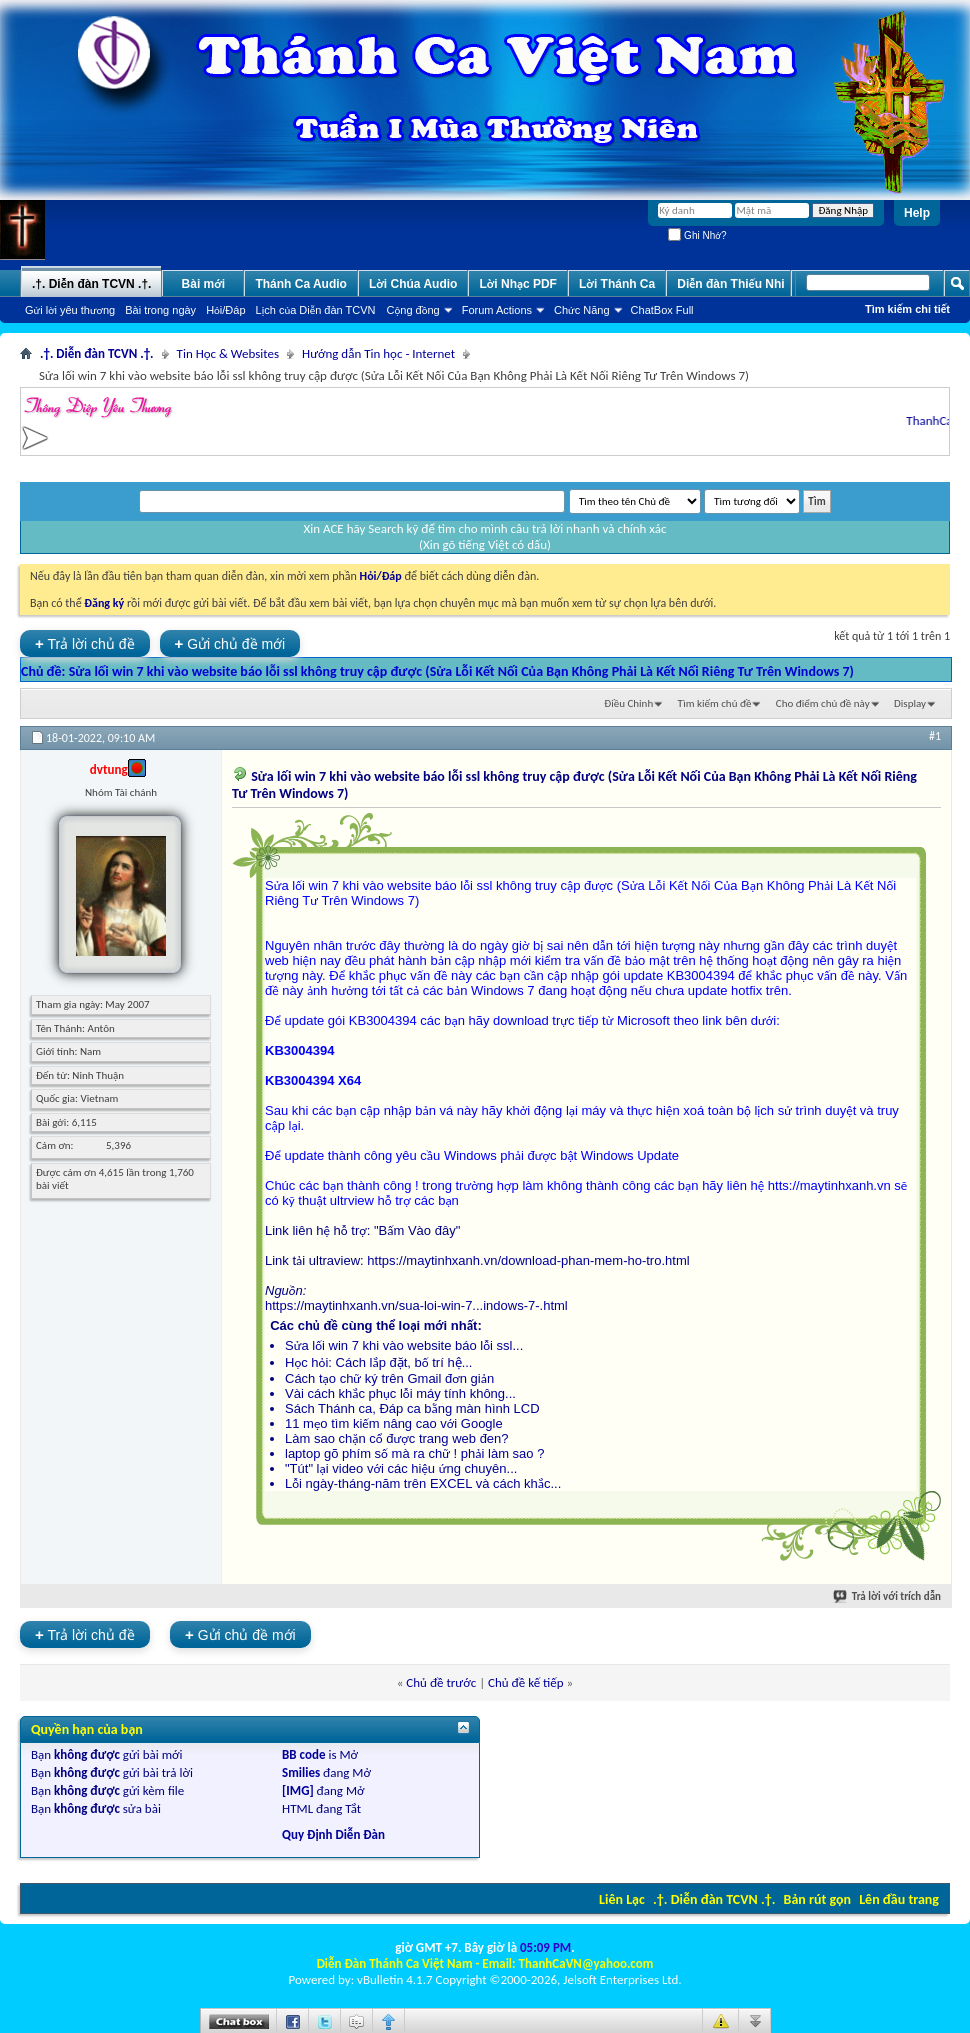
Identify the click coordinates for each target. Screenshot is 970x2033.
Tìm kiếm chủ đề (715, 703)
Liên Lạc (622, 1899)
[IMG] (298, 1790)
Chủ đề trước (441, 1682)
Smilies (301, 1772)
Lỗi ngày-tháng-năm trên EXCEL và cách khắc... (423, 1483)
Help (917, 213)
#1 (935, 736)
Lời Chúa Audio (413, 284)
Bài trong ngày (160, 310)
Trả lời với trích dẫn (888, 1596)
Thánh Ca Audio (301, 284)
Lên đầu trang (899, 1899)
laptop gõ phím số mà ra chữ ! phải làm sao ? (414, 1453)
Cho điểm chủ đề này (823, 703)
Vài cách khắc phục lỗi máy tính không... (400, 1393)
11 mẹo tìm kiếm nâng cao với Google (394, 1423)
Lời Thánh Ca (617, 284)
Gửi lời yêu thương (70, 310)
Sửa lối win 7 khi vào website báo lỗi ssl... (404, 1345)
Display (910, 703)
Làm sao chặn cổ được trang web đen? (397, 1438)
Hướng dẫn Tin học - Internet (378, 353)
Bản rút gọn (817, 1899)
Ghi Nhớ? (697, 235)
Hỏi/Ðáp (225, 310)
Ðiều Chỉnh (628, 703)
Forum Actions (497, 310)
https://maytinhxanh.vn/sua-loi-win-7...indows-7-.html (416, 1305)
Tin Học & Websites (228, 353)
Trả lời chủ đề (85, 643)
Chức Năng (582, 310)
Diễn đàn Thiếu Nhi (730, 284)
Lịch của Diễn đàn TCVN (316, 310)
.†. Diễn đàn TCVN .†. (714, 1899)
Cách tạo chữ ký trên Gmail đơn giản (389, 1378)
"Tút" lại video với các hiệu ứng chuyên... (401, 1468)
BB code (303, 1754)
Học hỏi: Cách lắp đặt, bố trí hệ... (378, 1362)
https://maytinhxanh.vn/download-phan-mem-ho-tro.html (528, 1260)
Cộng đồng (413, 310)
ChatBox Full (662, 310)
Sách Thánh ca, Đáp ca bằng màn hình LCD (412, 1408)
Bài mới (204, 284)
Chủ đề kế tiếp (526, 1682)
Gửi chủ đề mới (230, 643)
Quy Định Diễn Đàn (333, 1834)
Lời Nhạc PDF (518, 284)
